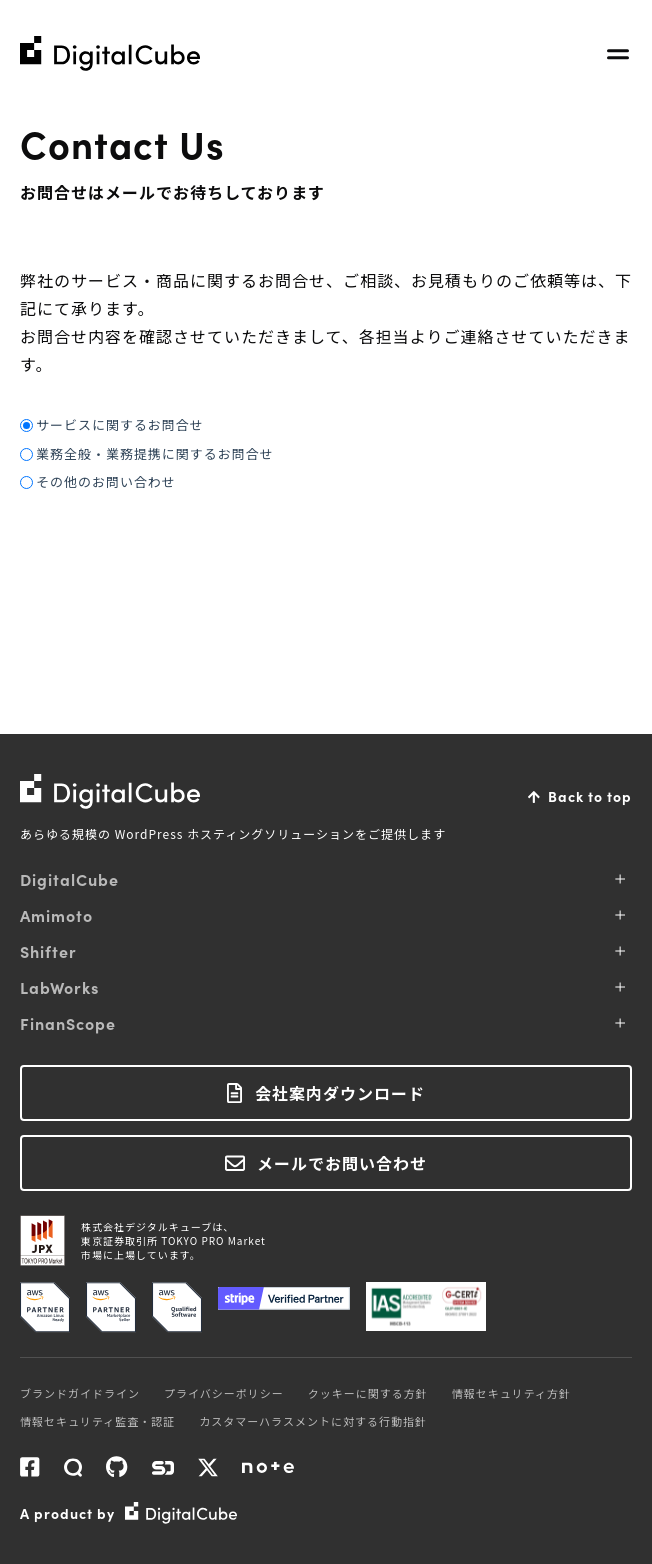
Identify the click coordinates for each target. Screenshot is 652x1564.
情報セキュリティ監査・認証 (97, 1421)
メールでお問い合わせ (342, 1163)
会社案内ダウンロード (340, 1093)
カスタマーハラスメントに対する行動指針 (313, 1421)
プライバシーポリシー (224, 1393)
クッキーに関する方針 (368, 1393)
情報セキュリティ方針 (511, 1393)
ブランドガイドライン (80, 1393)
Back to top (590, 796)
